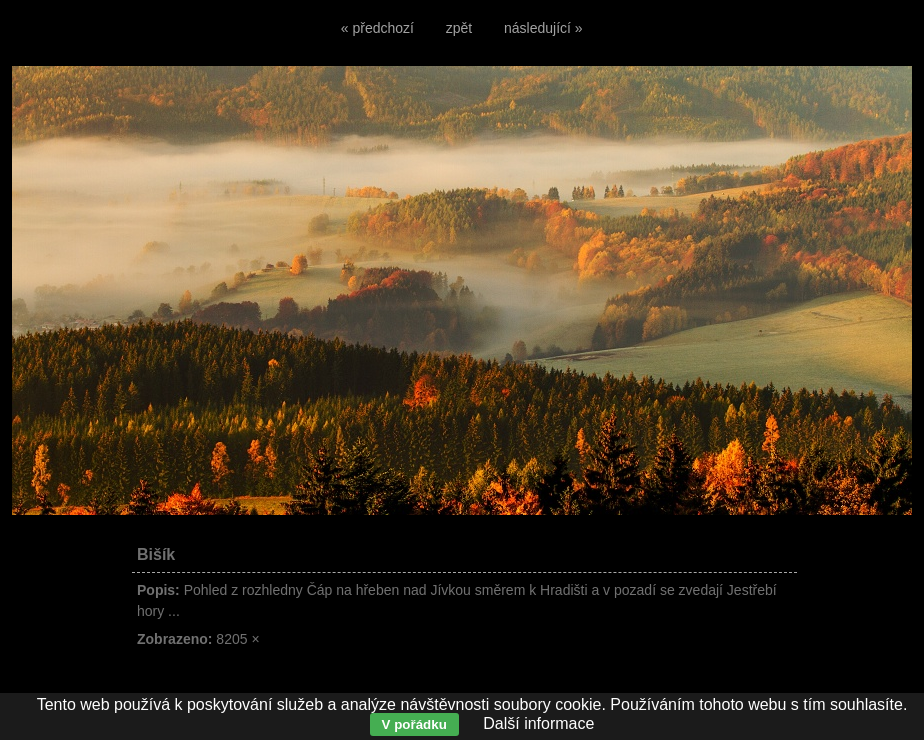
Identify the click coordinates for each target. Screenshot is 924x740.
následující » (543, 28)
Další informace (538, 723)
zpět (459, 28)
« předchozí (377, 28)
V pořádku (414, 724)
